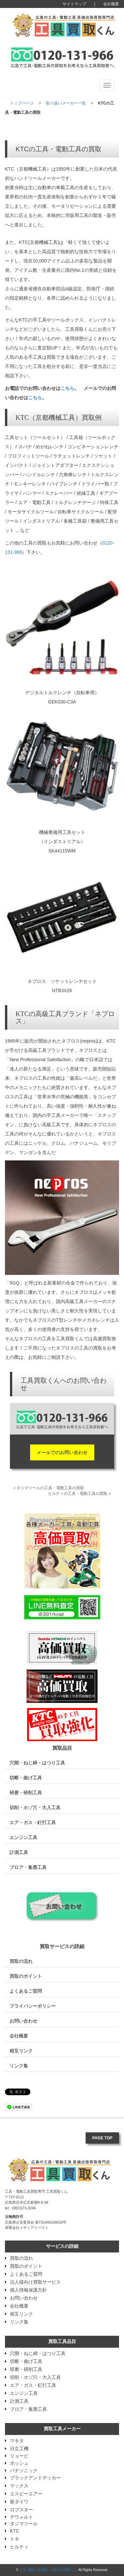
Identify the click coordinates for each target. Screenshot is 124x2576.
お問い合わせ (21, 2021)
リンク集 (16, 2065)
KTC (14, 2531)
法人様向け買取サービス (35, 2282)
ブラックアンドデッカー (35, 2477)
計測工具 (16, 1852)
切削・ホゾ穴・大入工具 (33, 1807)
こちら (67, 388)
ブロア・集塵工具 (26, 1867)
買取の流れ (19, 1961)
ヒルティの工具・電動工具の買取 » (79, 1493)
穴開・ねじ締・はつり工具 (35, 1762)
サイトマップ (74, 4)
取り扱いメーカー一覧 (66, 103)
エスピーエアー (26, 2493)
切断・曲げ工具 (23, 1777)
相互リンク (19, 2050)
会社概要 (111, 4)
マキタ (17, 2440)
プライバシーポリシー (30, 2006)
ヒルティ (19, 2546)
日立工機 (19, 2448)
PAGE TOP (102, 2138)
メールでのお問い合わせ (62, 1452)
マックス (19, 2485)
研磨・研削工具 (23, 1792)
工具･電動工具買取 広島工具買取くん (48, 2570)
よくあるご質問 (23, 1991)
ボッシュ (19, 2463)
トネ (14, 2538)
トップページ (22, 103)
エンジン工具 (21, 1837)
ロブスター (21, 2509)
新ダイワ (19, 2501)
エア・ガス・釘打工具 (30, 1822)
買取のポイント (23, 1976)
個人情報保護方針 (28, 2290)
